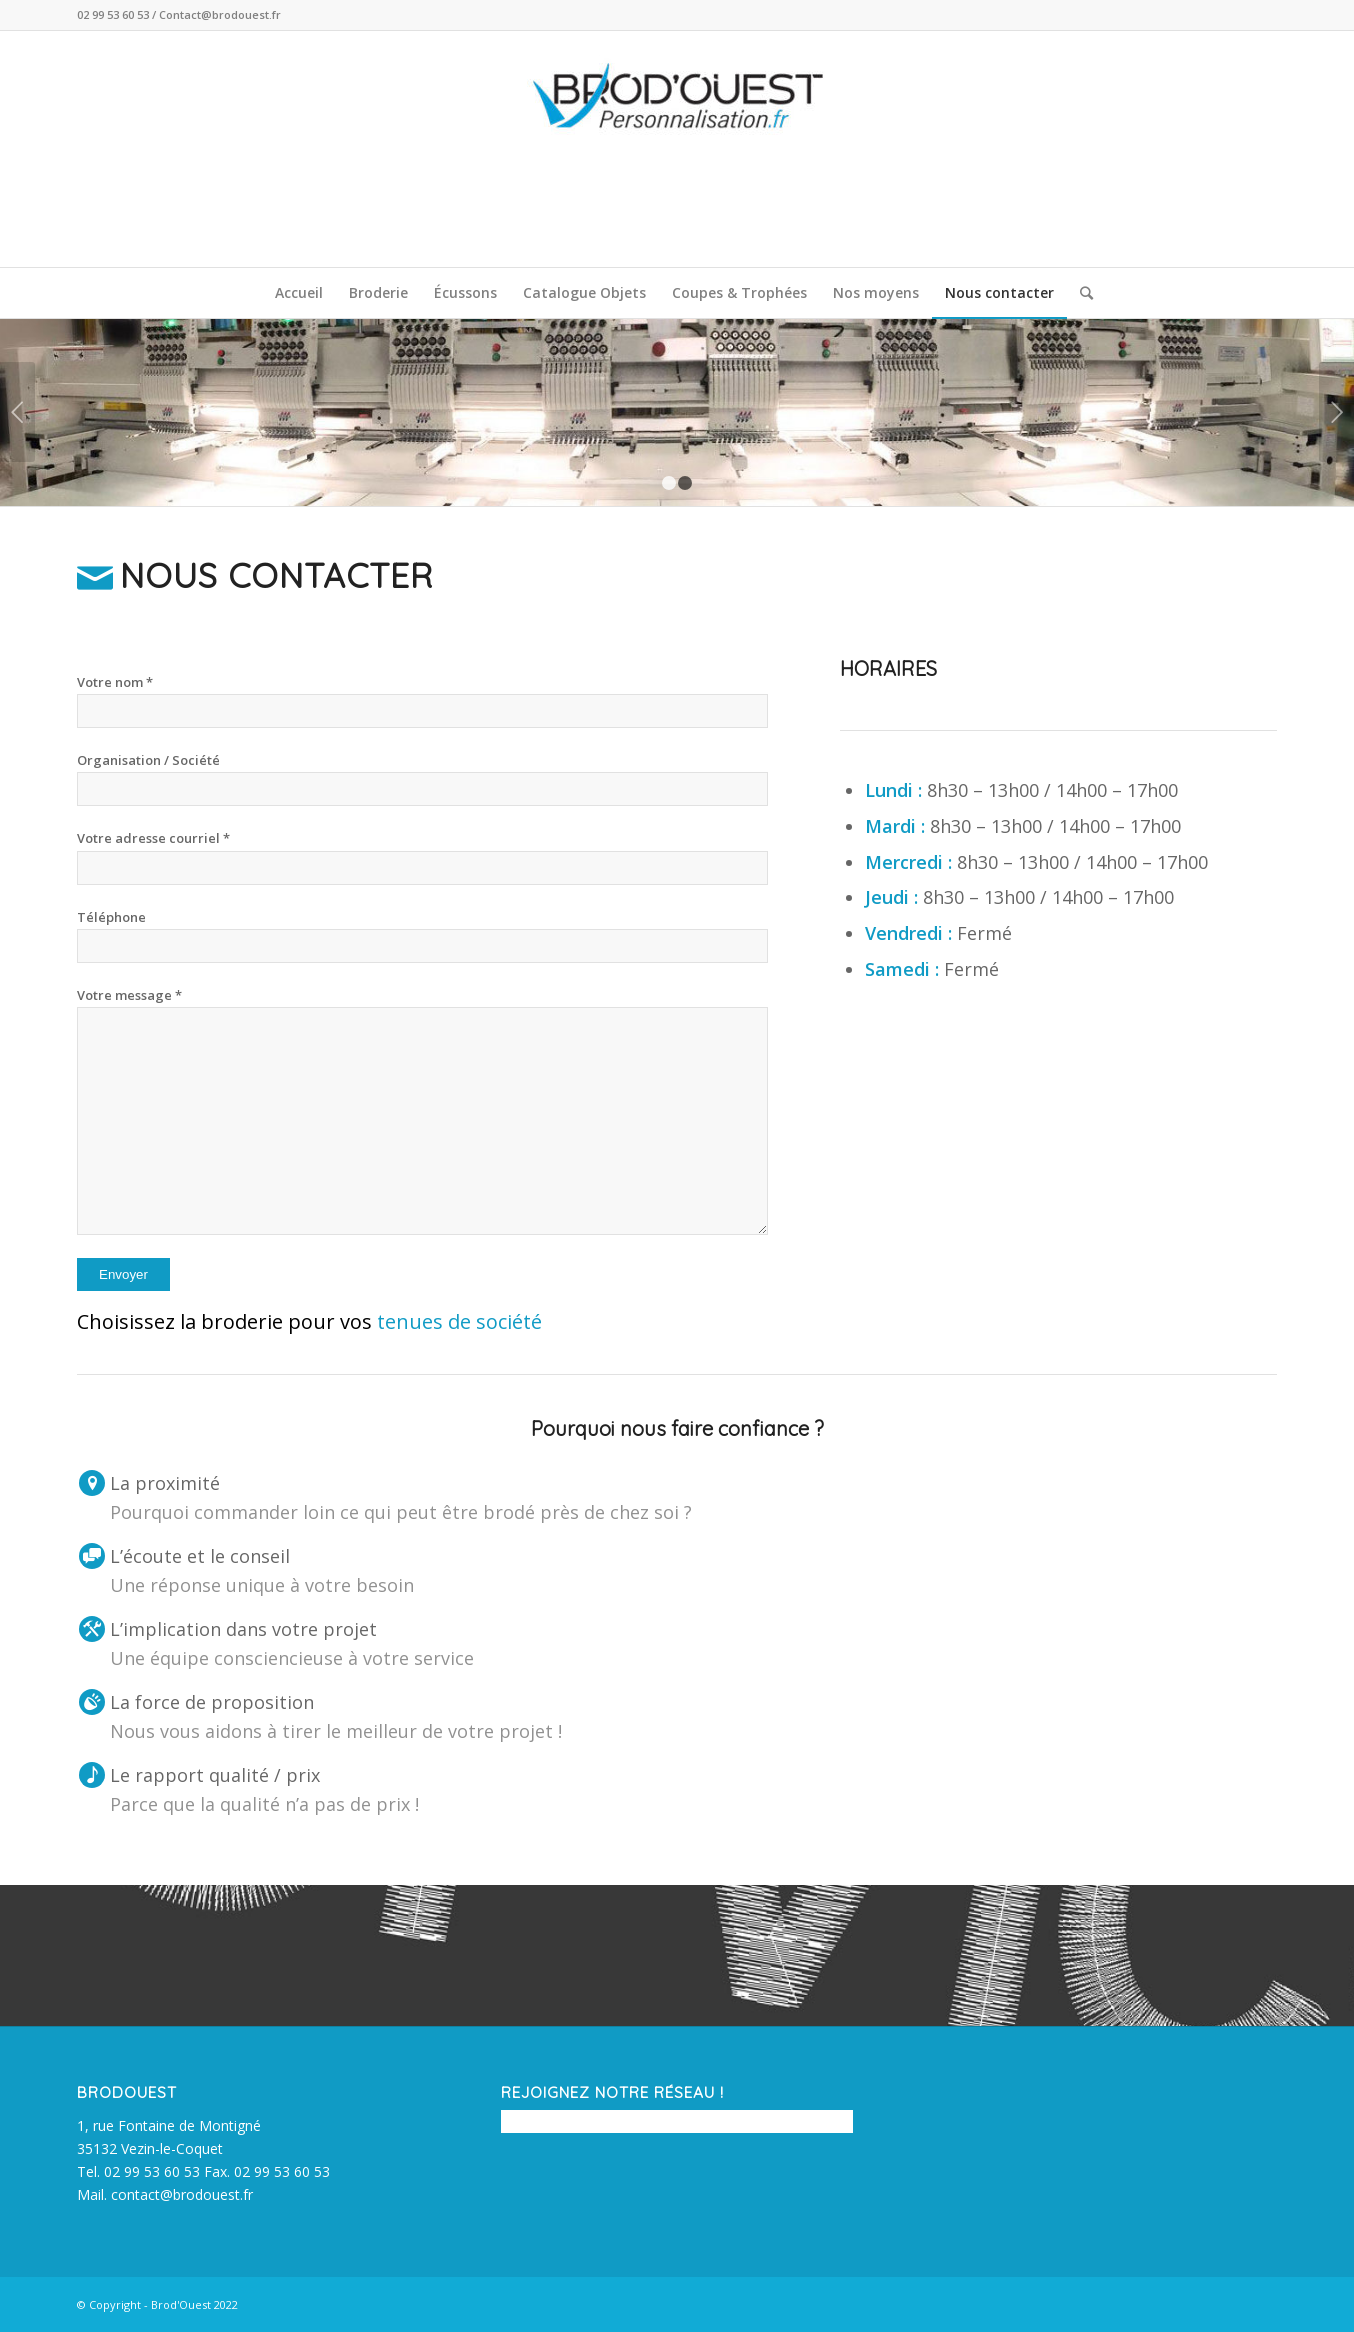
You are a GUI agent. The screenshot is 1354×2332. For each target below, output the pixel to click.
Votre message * (129, 995)
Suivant (1336, 412)
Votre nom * (115, 682)
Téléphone (111, 917)
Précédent (17, 412)
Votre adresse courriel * (153, 838)
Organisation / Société (148, 760)
